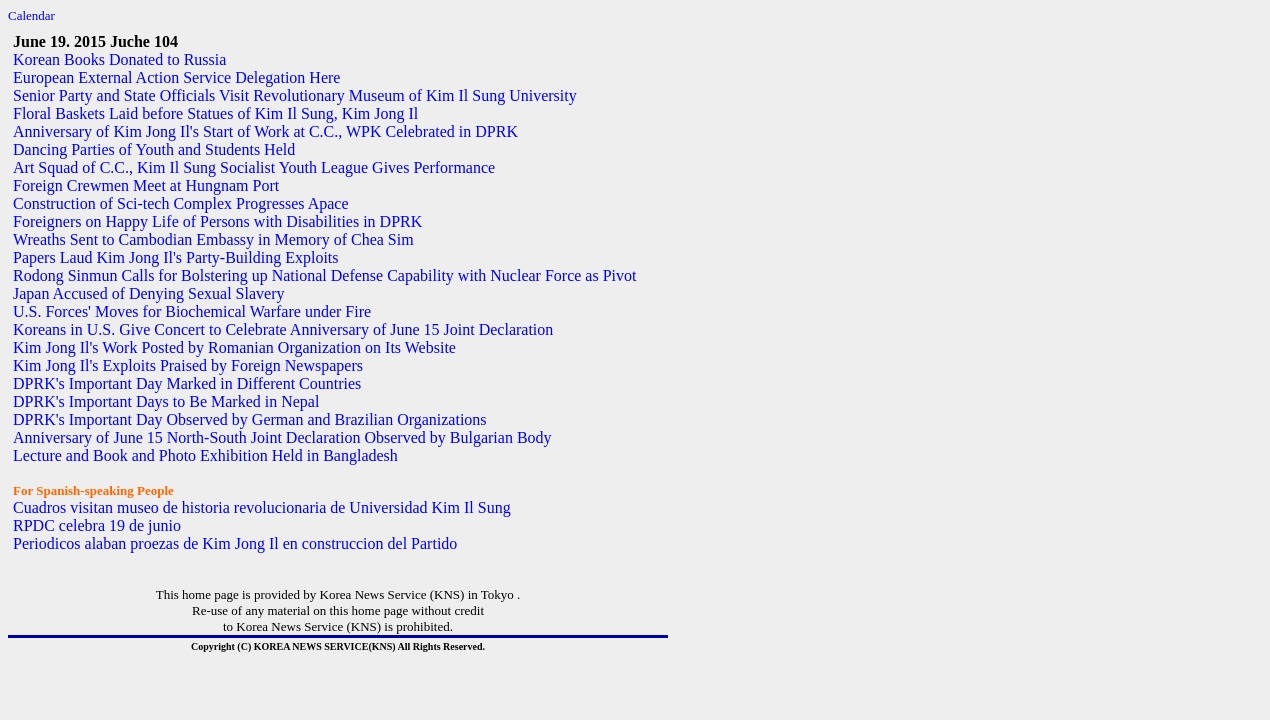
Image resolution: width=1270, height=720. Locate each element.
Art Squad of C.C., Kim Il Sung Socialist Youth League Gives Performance (254, 167)
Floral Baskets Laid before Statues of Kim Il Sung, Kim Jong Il (215, 113)
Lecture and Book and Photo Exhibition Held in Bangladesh (205, 455)
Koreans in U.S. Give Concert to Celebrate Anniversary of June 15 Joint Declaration (283, 329)
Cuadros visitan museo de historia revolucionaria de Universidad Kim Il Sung (262, 507)
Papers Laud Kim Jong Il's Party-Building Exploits (176, 257)
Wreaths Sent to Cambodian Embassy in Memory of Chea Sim (213, 239)
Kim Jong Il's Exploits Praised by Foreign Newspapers (188, 365)
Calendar (31, 15)
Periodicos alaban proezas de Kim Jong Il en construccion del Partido (235, 543)
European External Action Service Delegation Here (176, 77)
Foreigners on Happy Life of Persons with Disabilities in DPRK (217, 221)
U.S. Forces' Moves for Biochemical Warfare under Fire (192, 311)
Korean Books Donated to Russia (119, 59)
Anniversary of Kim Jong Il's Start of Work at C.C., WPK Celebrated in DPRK (265, 131)
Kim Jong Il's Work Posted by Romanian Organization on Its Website (234, 347)
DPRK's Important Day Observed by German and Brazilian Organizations (250, 419)
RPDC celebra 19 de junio (97, 525)
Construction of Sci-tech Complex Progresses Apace (181, 203)
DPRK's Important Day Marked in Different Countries (187, 383)
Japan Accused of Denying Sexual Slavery (148, 293)
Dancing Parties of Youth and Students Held (154, 149)
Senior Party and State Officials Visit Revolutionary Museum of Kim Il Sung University (295, 95)
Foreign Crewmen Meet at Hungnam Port (146, 185)
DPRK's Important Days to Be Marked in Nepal (166, 401)
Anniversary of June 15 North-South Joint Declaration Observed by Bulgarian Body (282, 437)
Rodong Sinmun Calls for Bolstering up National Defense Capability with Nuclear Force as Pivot (324, 275)
